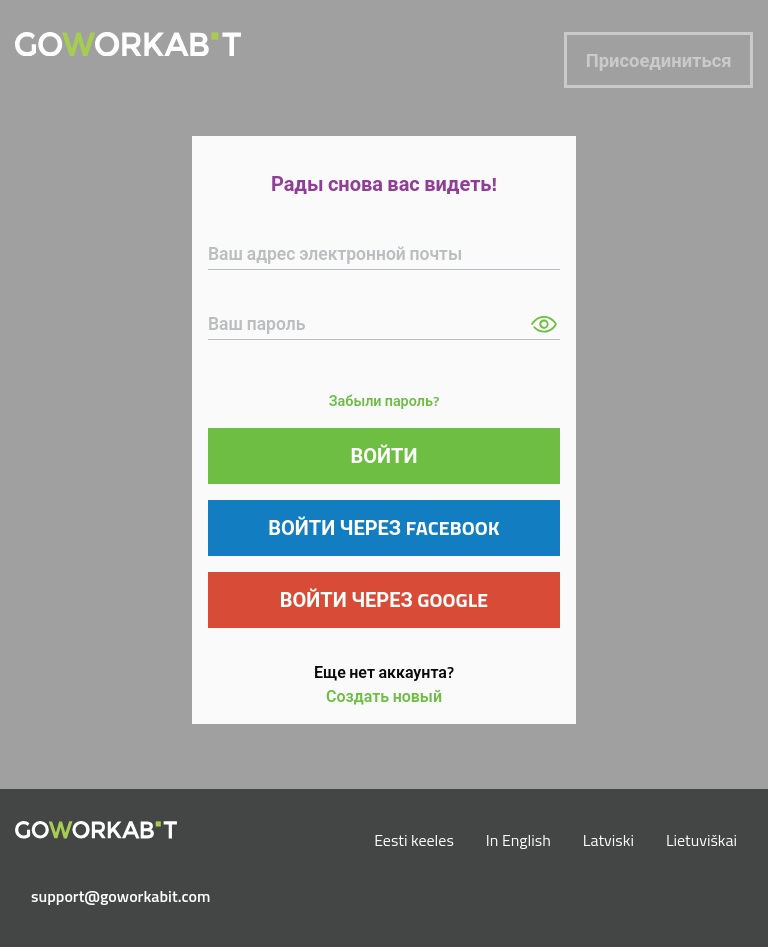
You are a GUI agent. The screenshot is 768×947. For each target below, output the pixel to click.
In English (518, 840)
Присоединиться (659, 60)
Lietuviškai (701, 840)
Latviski (608, 840)
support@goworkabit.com (104, 896)
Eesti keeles (414, 840)
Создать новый (384, 696)
